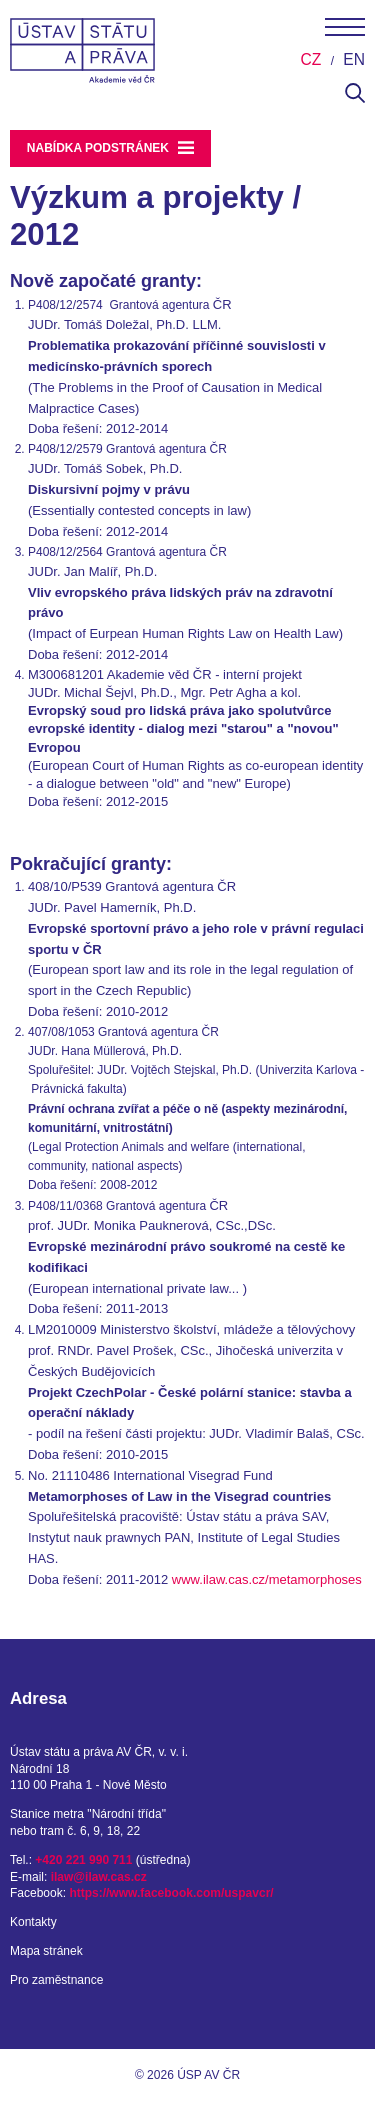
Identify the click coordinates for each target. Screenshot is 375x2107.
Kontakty (33, 1922)
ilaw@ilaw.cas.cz (99, 1877)
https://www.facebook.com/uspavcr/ (171, 1893)
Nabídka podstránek (111, 148)
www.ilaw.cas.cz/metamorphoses (267, 1579)
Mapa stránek (46, 1951)
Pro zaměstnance (56, 1980)
